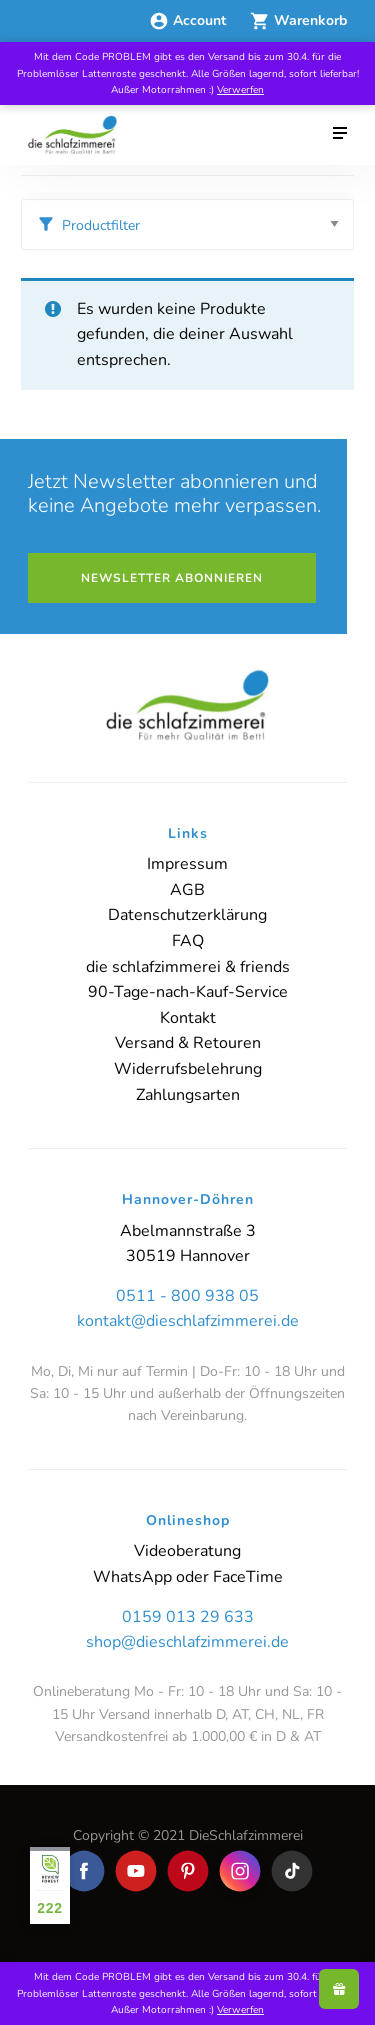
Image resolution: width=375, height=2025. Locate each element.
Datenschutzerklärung (187, 915)
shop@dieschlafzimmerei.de (187, 1642)
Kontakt (188, 1018)
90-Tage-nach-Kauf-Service (188, 992)
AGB (187, 890)
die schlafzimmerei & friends (188, 967)
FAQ (188, 941)
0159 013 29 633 (188, 1617)
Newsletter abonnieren (172, 578)
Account (189, 20)
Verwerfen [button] (240, 90)
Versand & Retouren (188, 1043)
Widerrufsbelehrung (188, 1069)
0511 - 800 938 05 (187, 1296)
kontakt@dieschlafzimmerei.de (188, 1321)
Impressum (187, 864)
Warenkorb (298, 20)
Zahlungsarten (188, 1095)
